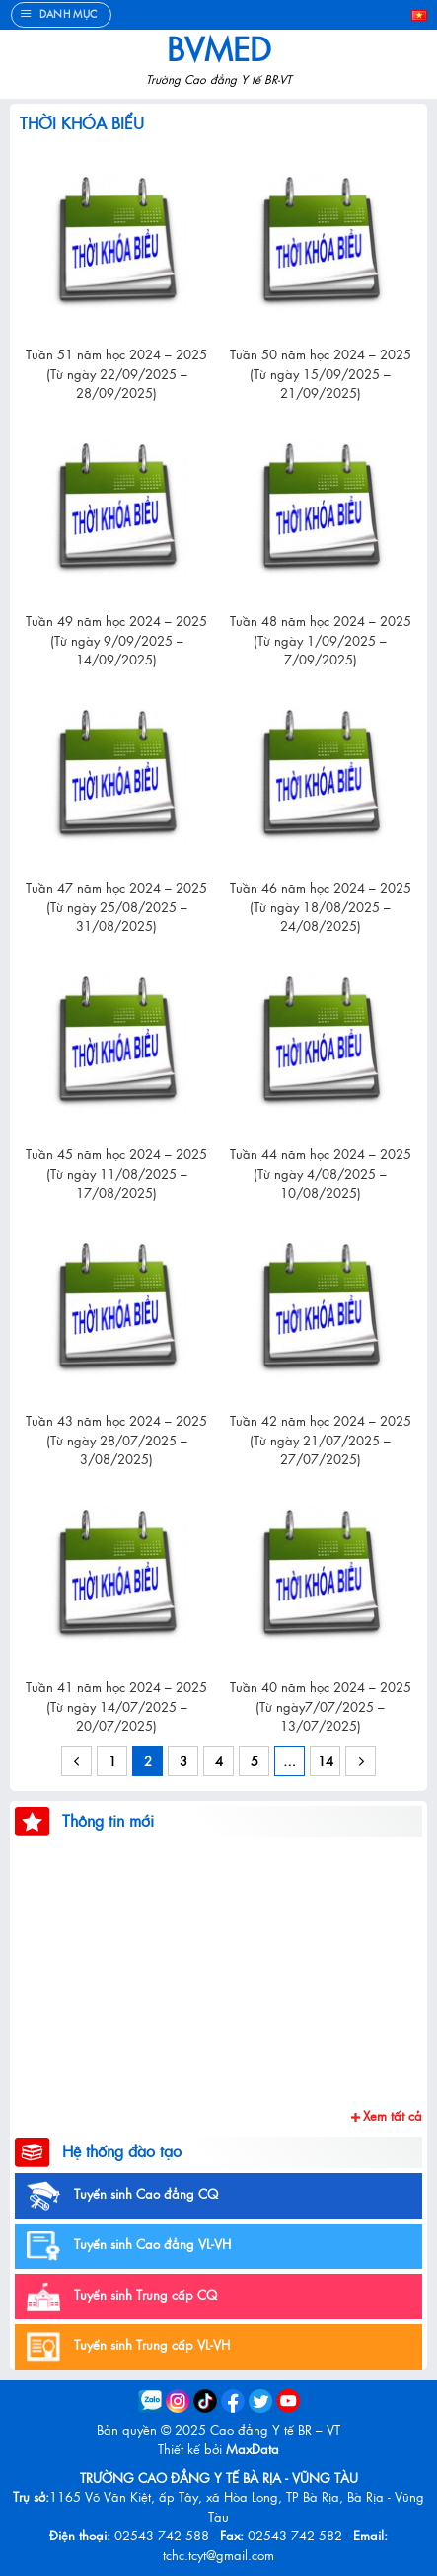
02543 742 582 (295, 2535)
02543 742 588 (161, 2535)
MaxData (252, 2448)
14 (325, 1761)
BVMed (219, 48)
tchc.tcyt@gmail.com (218, 2554)
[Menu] (60, 15)
